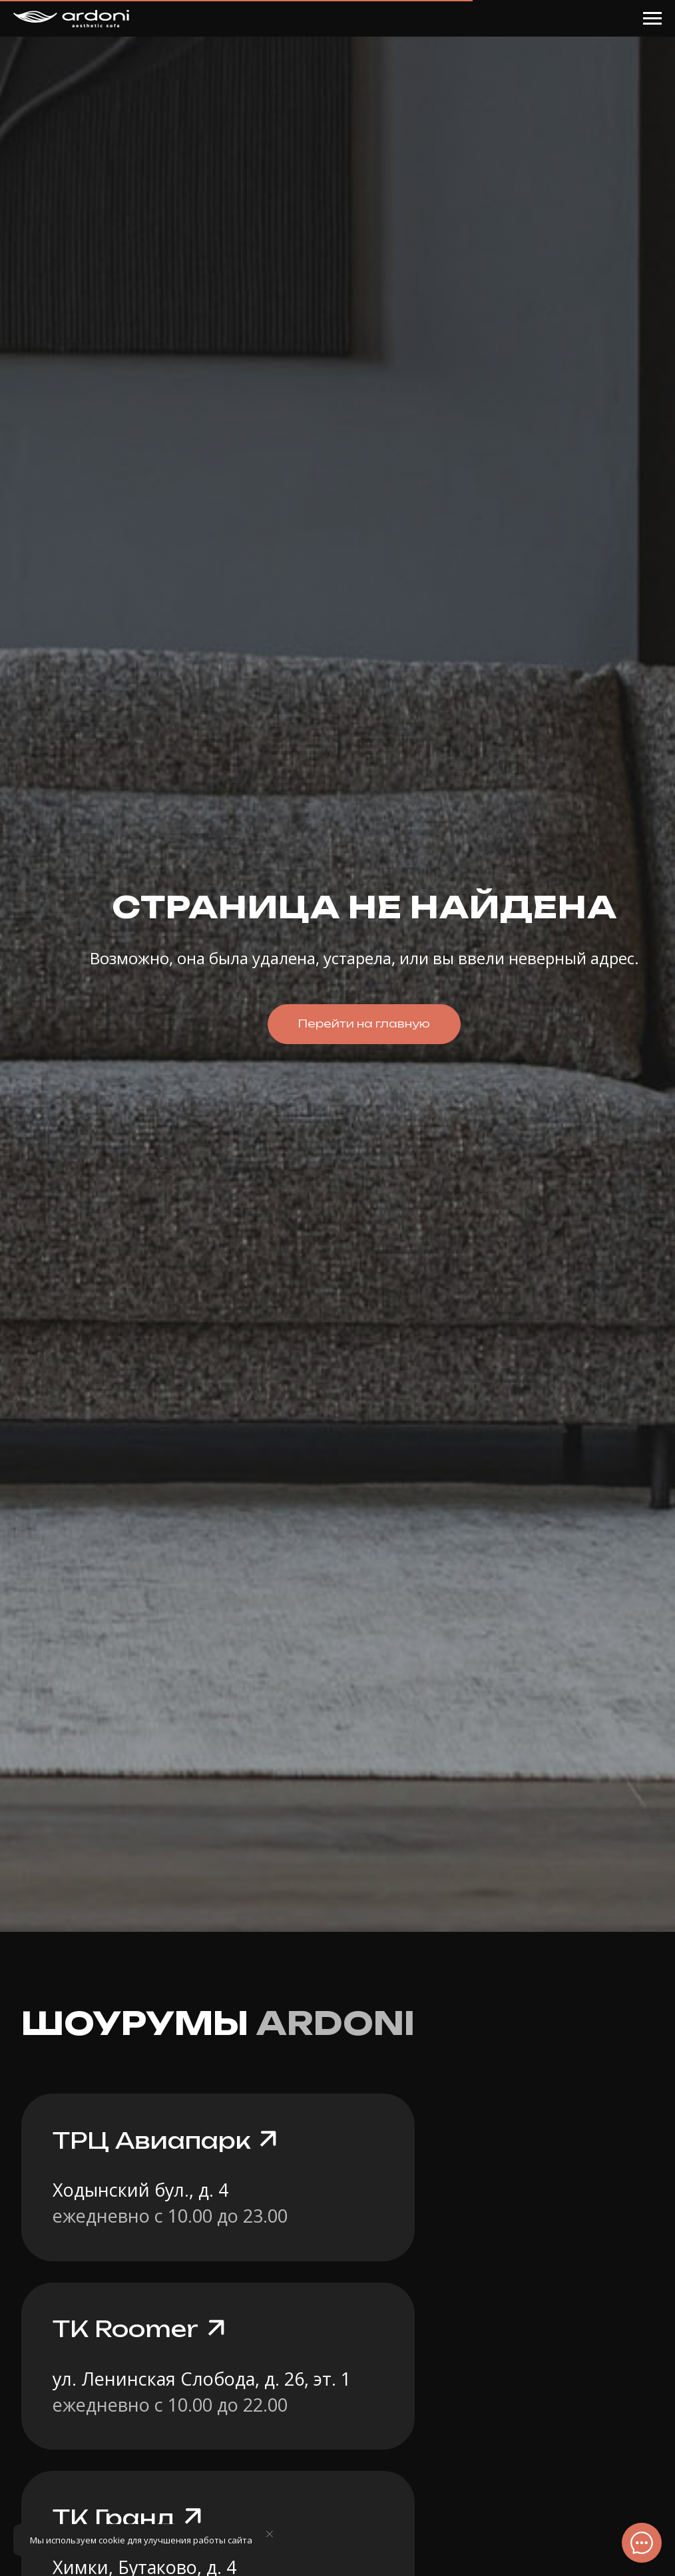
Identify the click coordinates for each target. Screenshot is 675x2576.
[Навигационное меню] (652, 18)
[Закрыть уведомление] (269, 2534)
